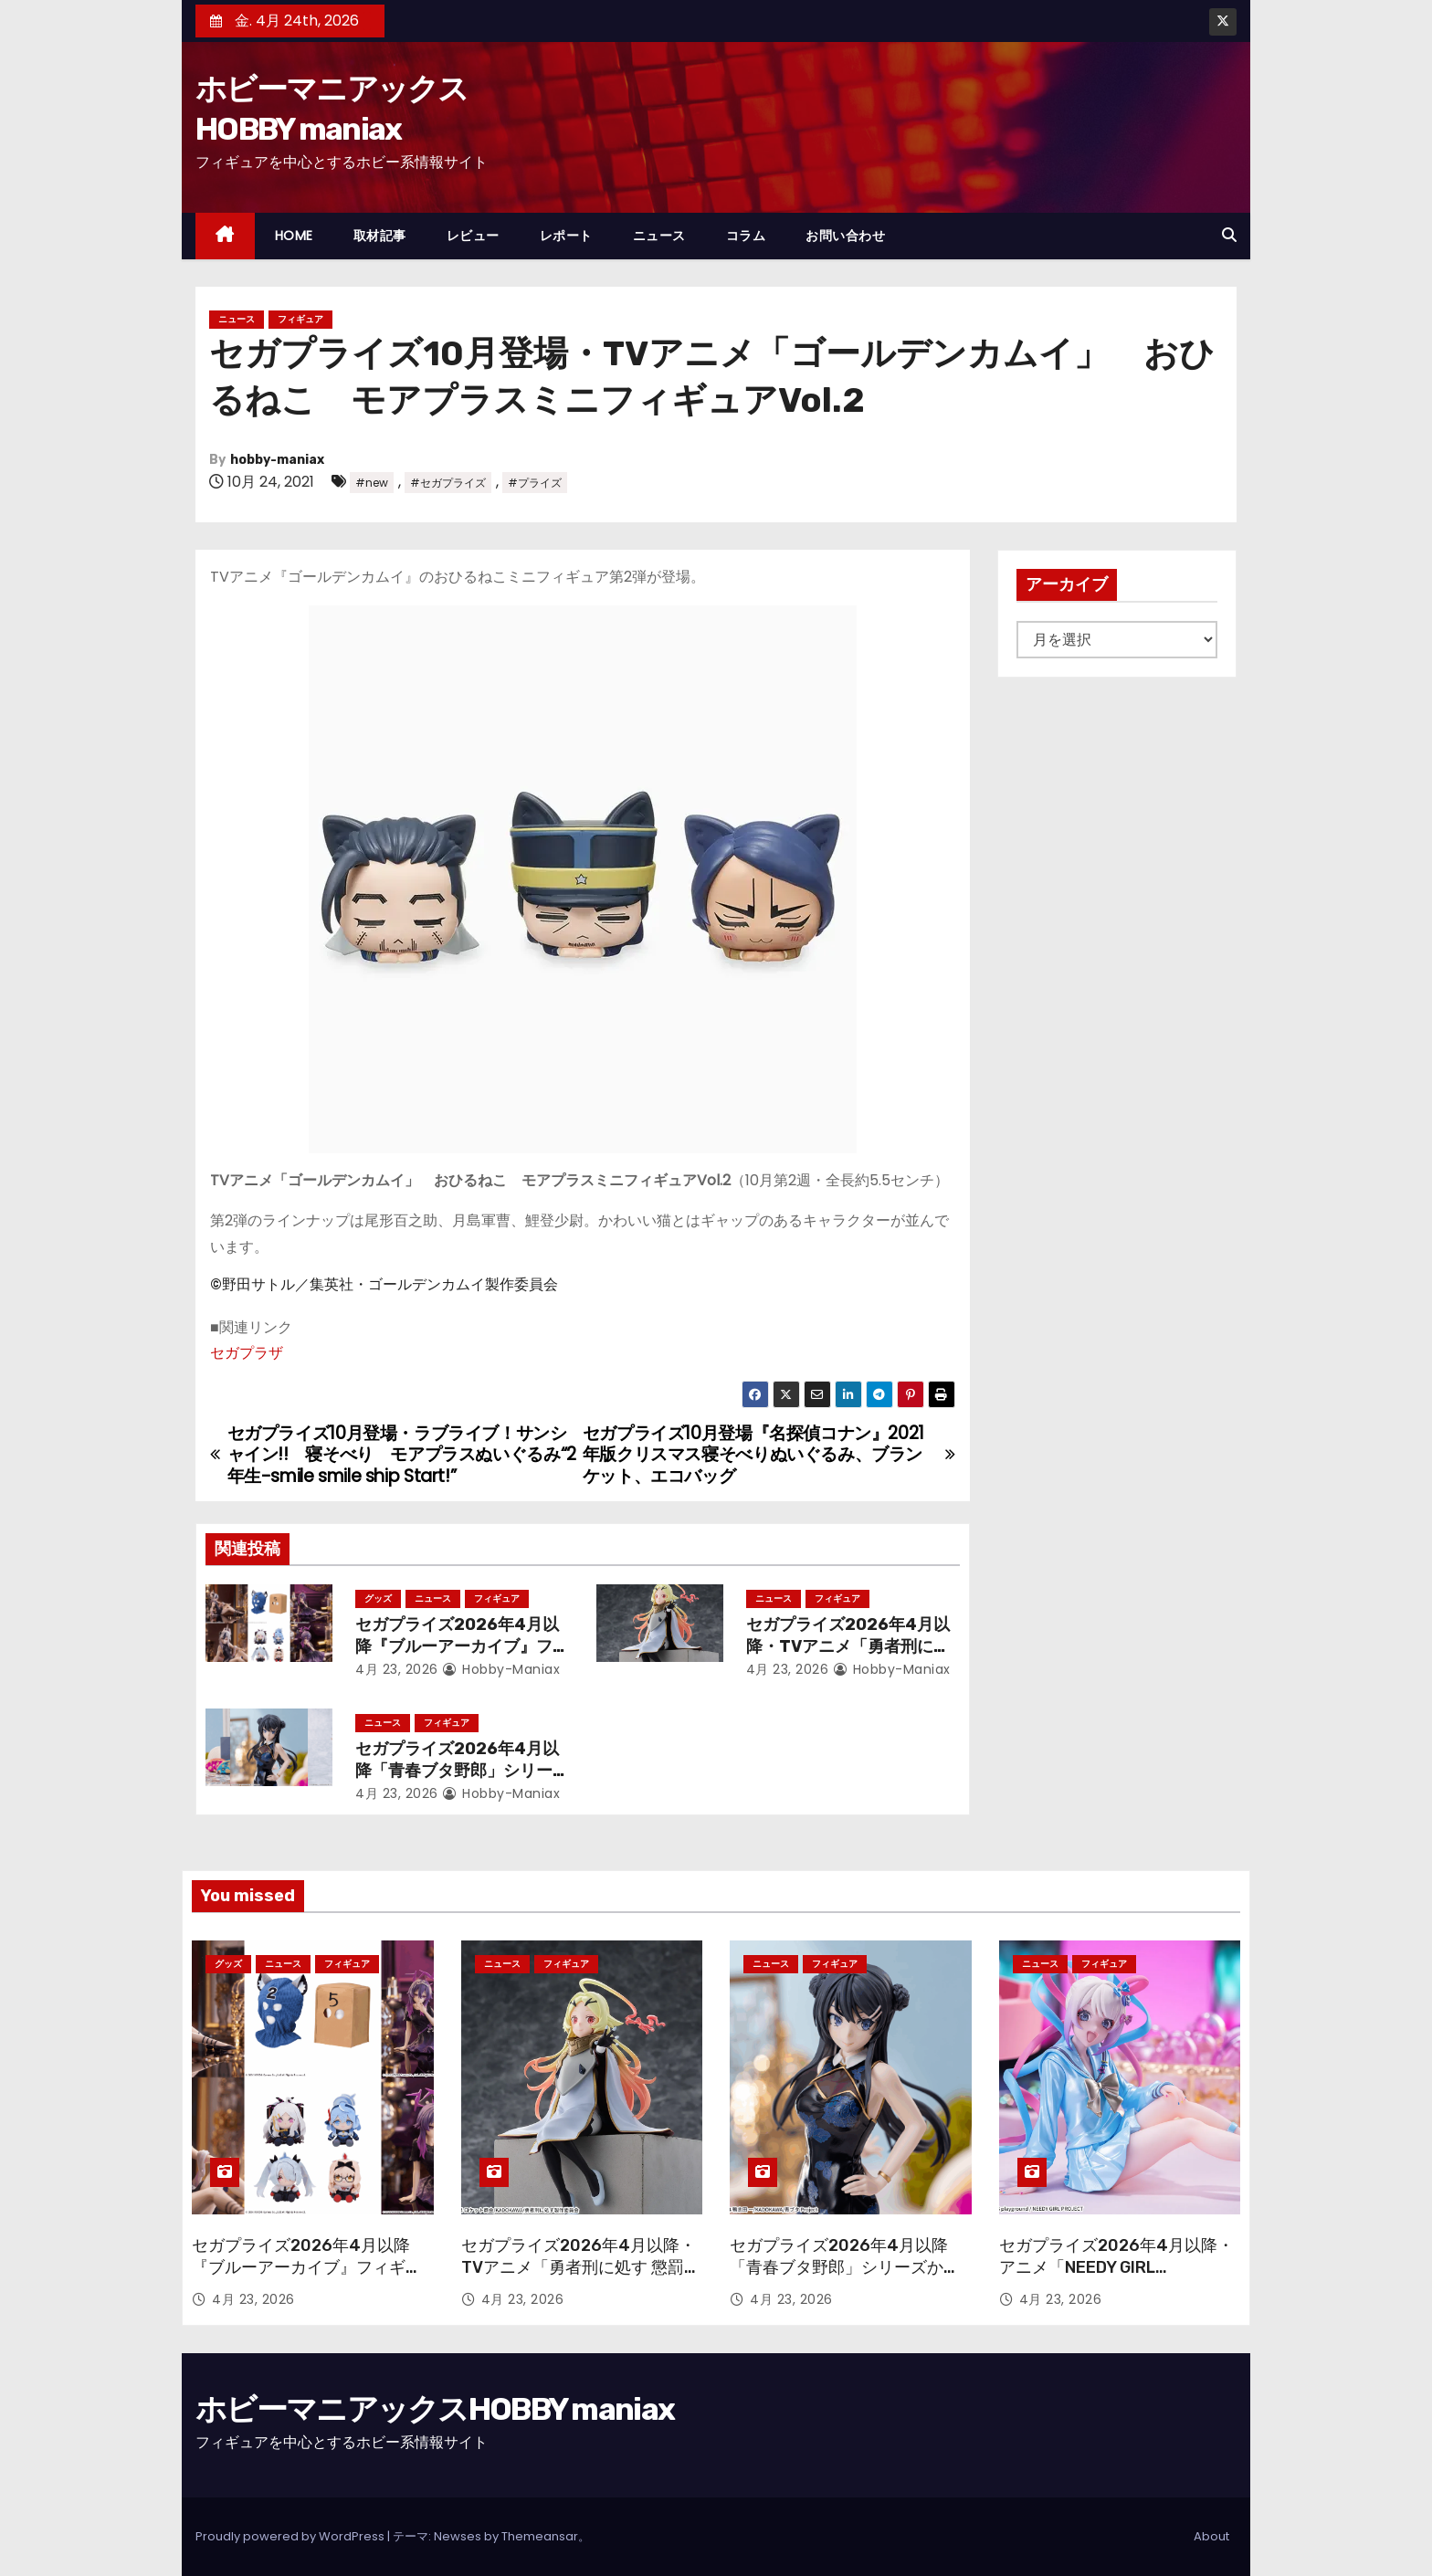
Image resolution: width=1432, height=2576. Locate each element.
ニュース (659, 235)
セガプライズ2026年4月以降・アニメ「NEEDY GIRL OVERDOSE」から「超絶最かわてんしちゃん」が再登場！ (1116, 2278)
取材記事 (379, 235)
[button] (1229, 235)
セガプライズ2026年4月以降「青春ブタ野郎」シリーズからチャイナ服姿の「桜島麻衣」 (845, 2267)
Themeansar (539, 2536)
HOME (294, 235)
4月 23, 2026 (396, 1669)
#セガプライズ (448, 482)
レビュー (473, 235)
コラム (746, 235)
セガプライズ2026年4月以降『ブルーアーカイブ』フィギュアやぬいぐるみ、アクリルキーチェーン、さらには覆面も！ (307, 2278)
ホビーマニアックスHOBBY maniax (434, 2409)
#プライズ (535, 482)
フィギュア (300, 319)
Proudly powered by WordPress (291, 2536)
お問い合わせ (845, 235)
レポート (566, 235)
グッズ (378, 1598)
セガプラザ (246, 1352)
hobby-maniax (277, 460)
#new (371, 482)
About (1211, 2536)
